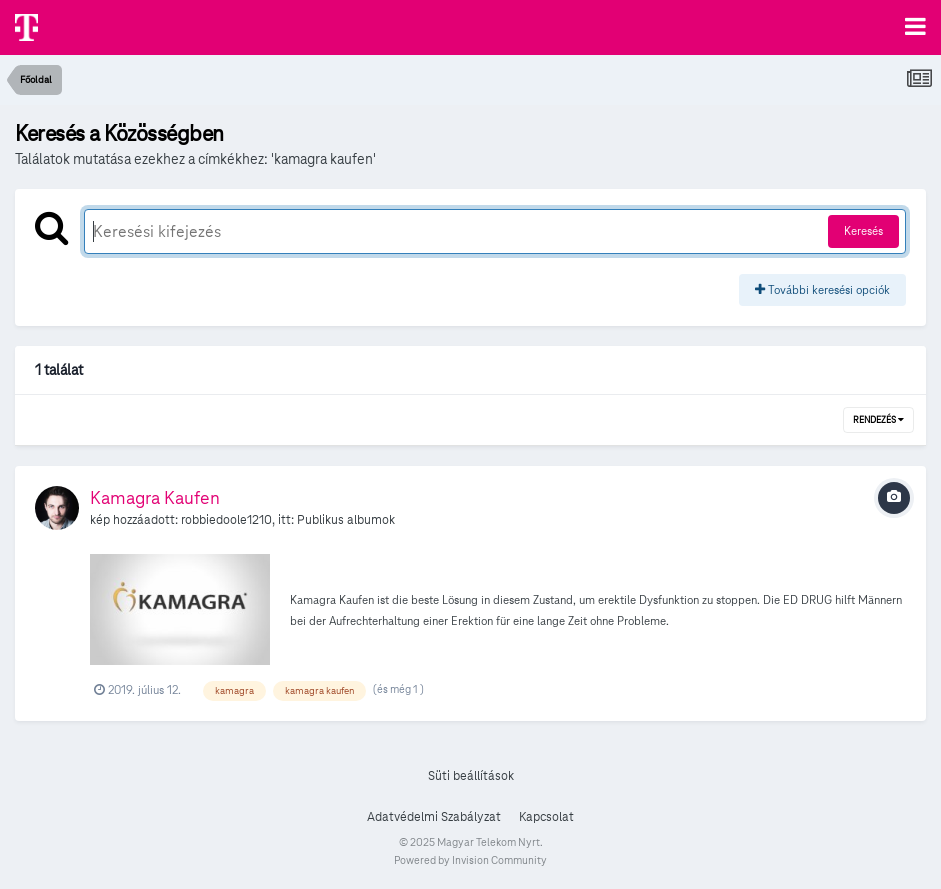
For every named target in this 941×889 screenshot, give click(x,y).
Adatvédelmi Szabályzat (434, 817)
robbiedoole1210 (226, 520)
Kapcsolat (546, 817)
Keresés (863, 230)
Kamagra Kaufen (155, 497)
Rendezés (878, 420)
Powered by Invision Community (470, 860)
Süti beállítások (471, 776)
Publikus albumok (346, 520)
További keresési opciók (822, 289)
